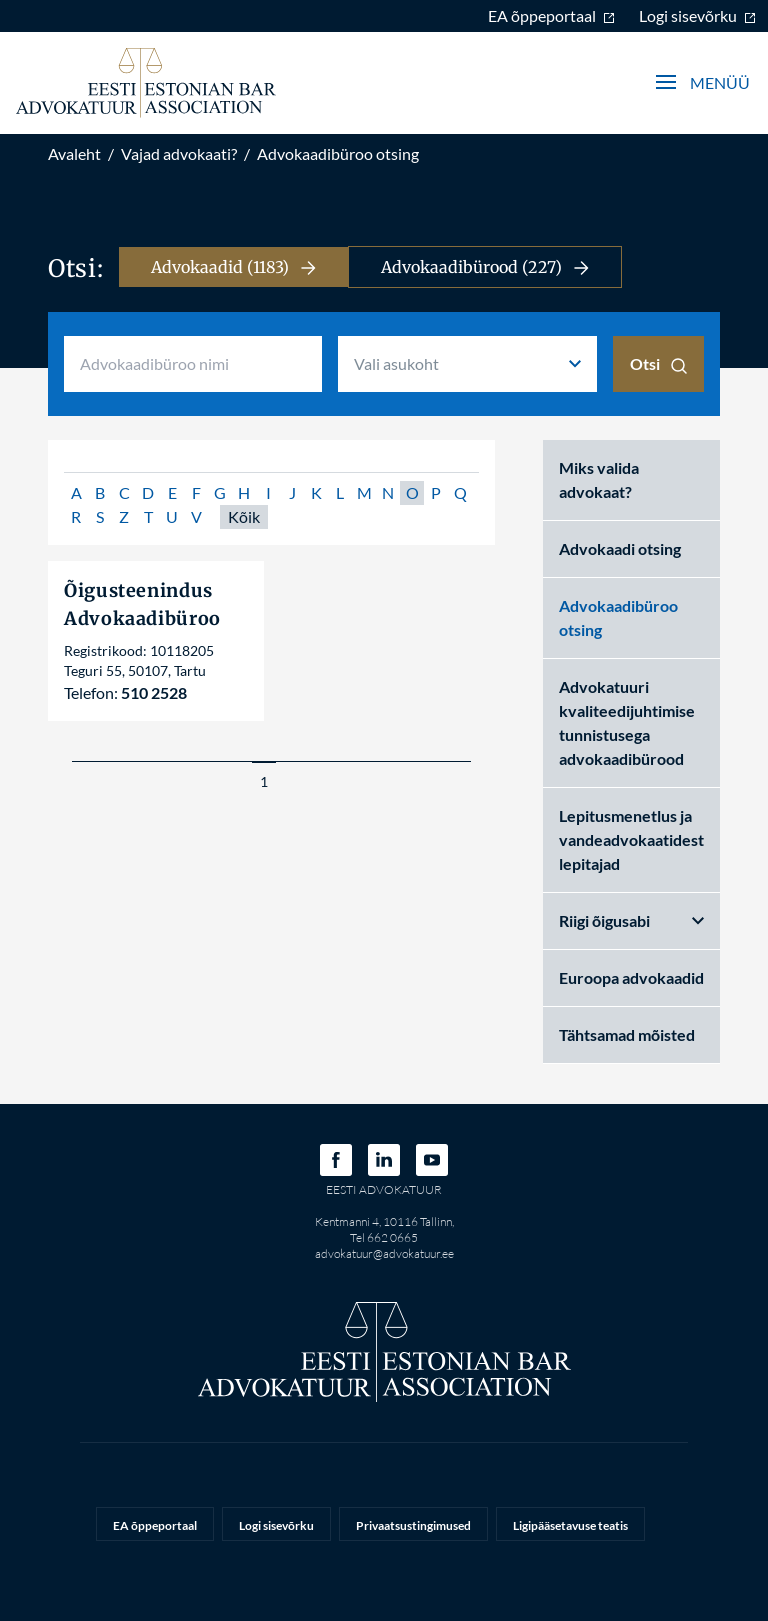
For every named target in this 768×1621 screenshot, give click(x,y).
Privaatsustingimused (413, 1525)
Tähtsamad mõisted (627, 1034)
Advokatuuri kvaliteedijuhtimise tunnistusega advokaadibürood (627, 722)
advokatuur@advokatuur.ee (384, 1253)
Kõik (244, 516)
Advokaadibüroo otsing (338, 153)
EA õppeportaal (551, 15)
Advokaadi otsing (620, 548)
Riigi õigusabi (631, 920)
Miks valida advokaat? (599, 479)
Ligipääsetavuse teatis (570, 1525)
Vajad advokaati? (179, 153)
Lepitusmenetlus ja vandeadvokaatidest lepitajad (631, 839)
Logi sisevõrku (697, 15)
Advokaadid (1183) (233, 267)
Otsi (658, 364)
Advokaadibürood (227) (485, 267)
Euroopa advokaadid (631, 977)
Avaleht (74, 153)
